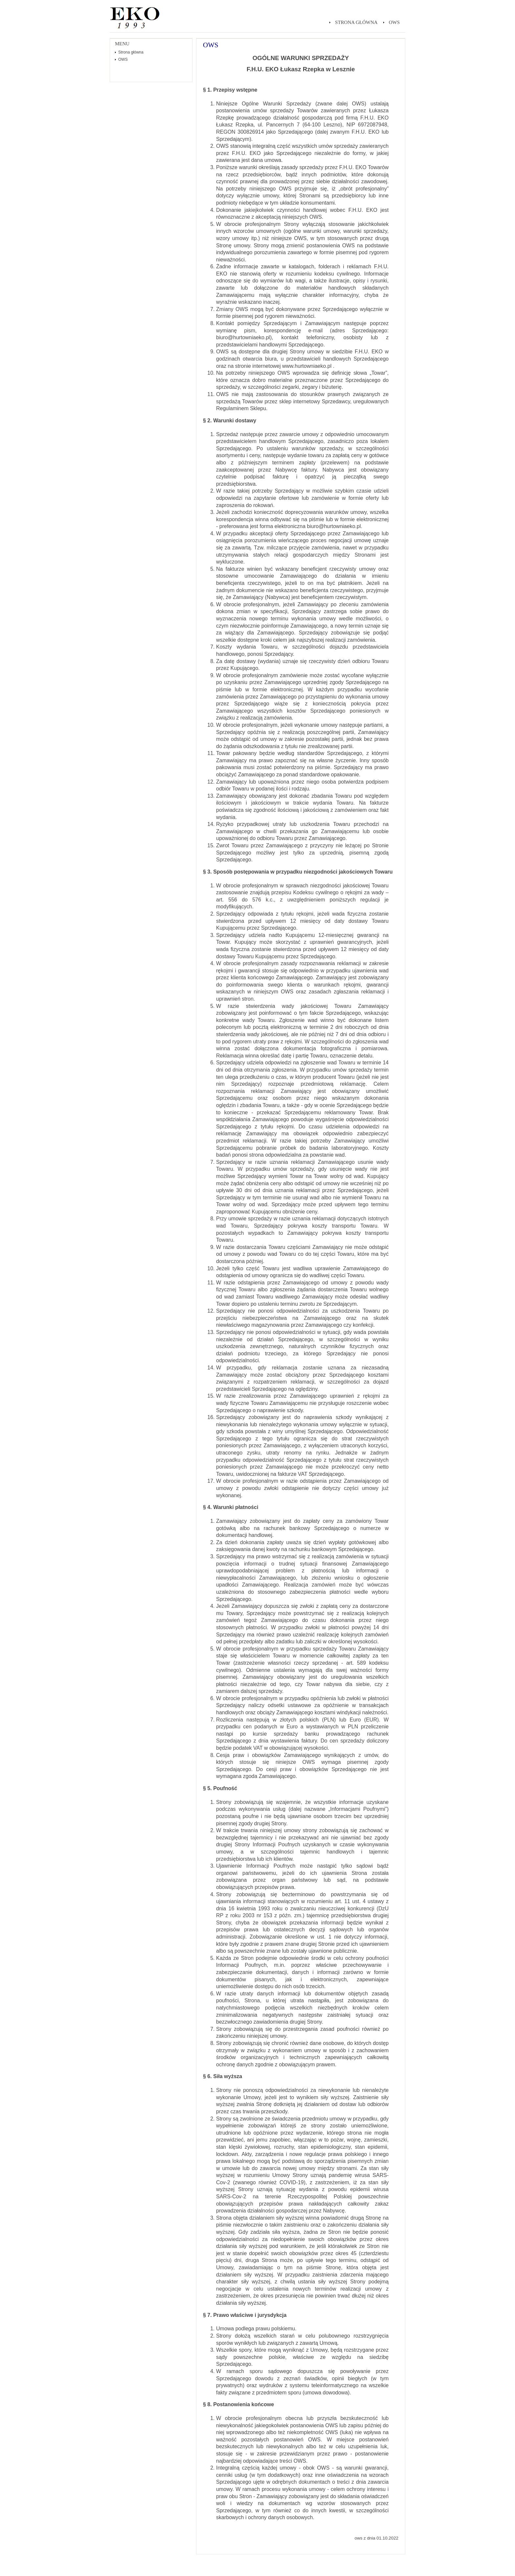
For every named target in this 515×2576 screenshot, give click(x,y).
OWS (394, 22)
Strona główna (356, 22)
